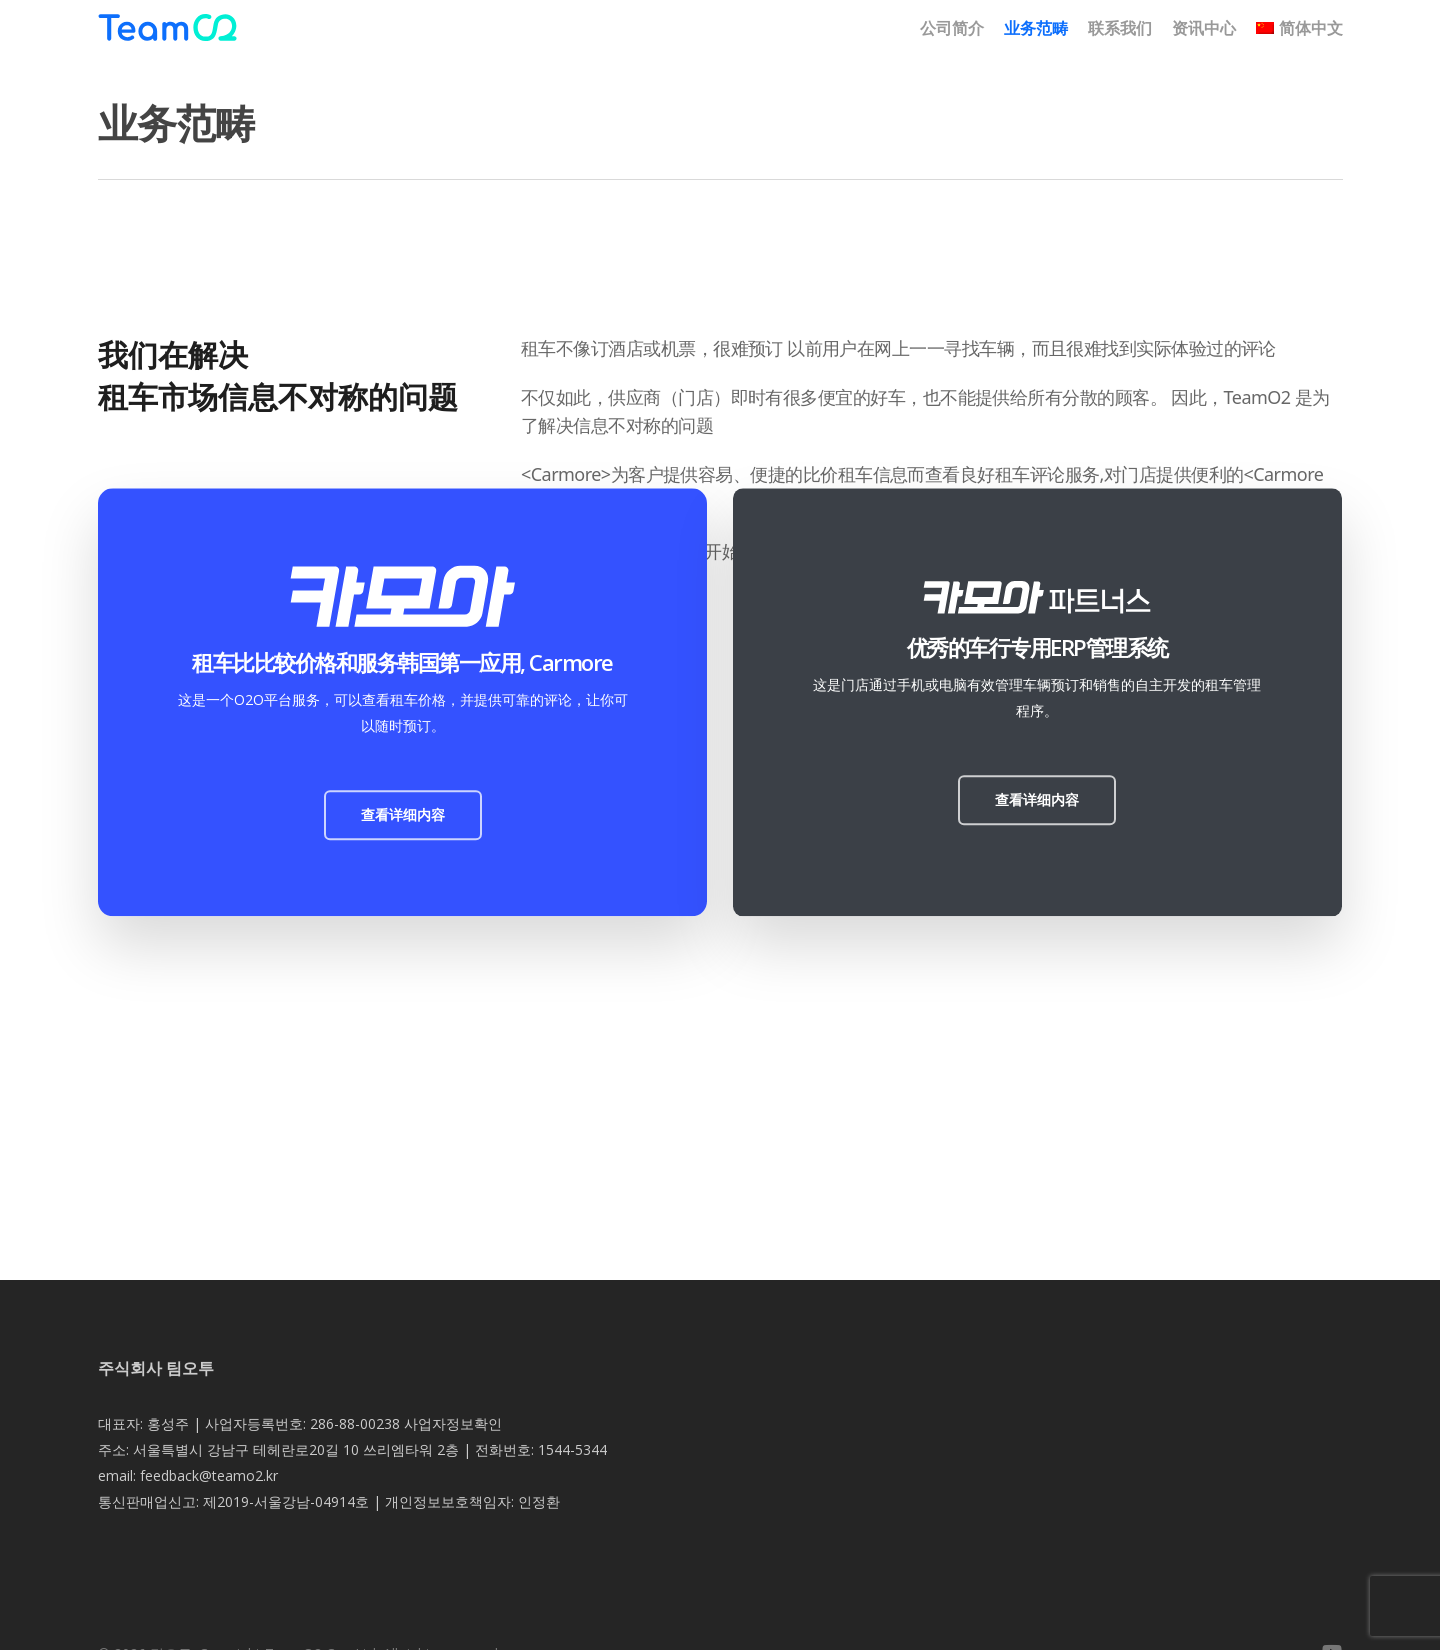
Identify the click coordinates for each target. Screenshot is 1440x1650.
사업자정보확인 (453, 1423)
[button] (403, 815)
